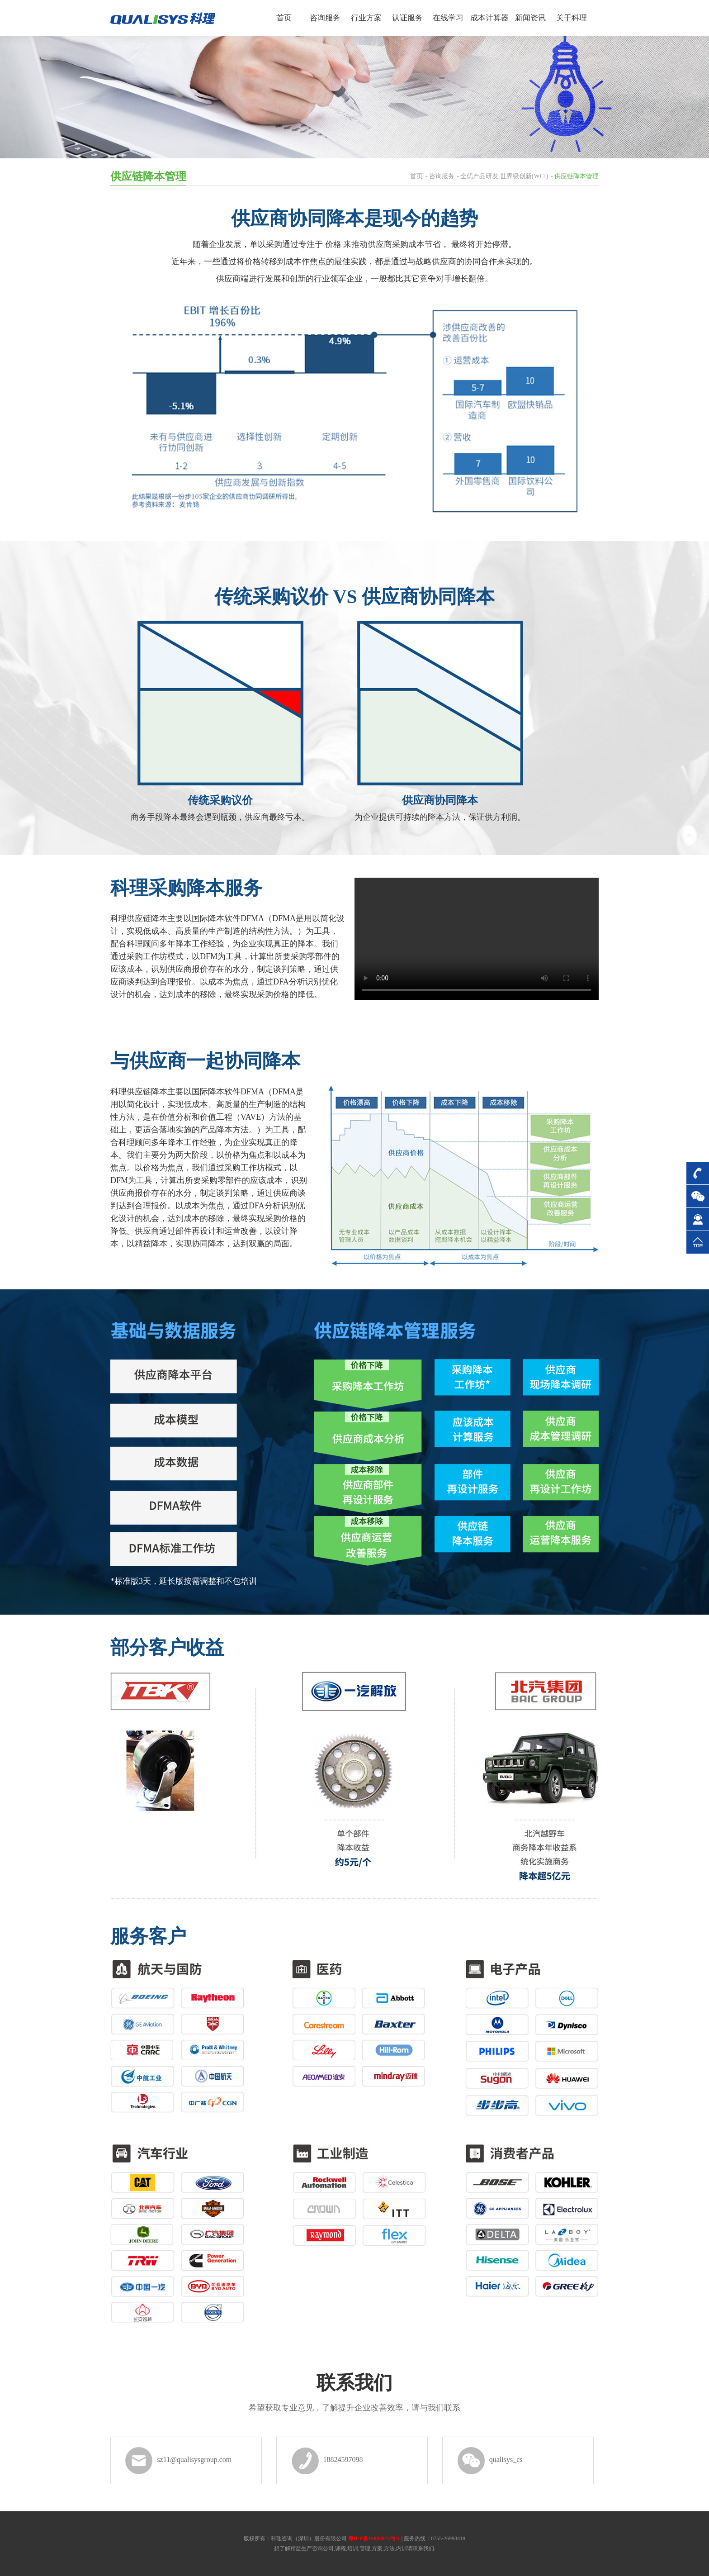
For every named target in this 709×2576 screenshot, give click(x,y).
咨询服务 (441, 176)
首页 (416, 176)
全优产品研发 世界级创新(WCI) (504, 176)
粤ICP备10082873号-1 (374, 2538)
